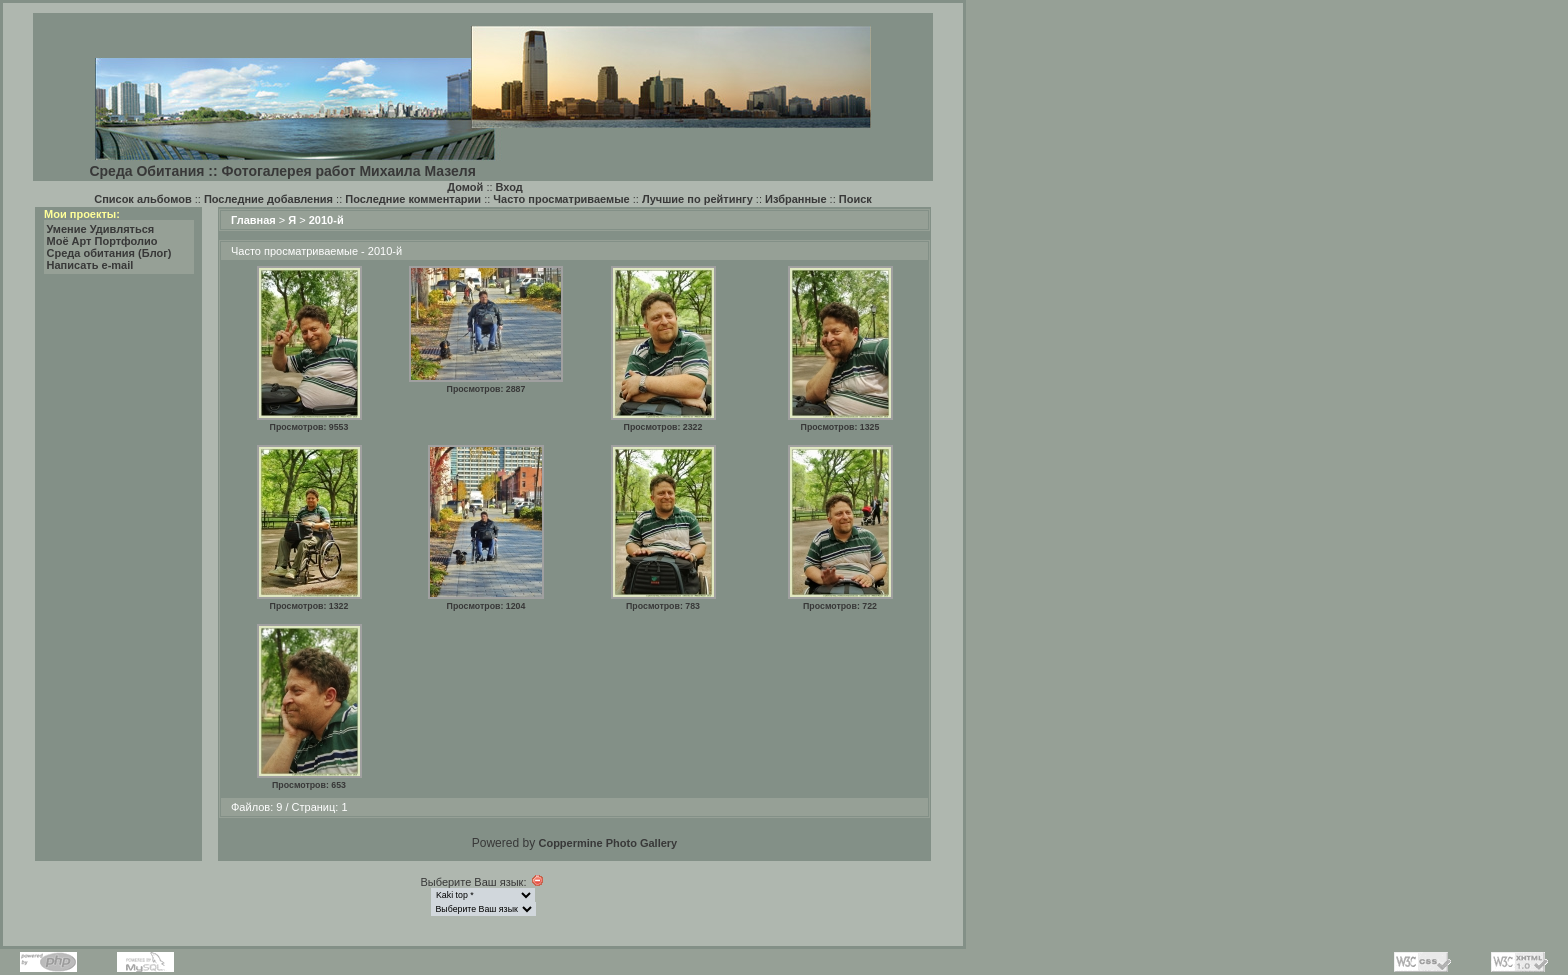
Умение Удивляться (101, 229)
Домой (465, 187)
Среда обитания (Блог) (109, 253)
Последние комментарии (413, 199)
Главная (253, 220)
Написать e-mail (90, 265)
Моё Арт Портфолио (102, 241)
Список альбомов (142, 199)
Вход (509, 187)
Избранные (796, 199)
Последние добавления (268, 199)
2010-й (326, 220)
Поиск (855, 199)
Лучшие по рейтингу (697, 199)
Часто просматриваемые (561, 199)
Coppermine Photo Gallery (607, 843)
